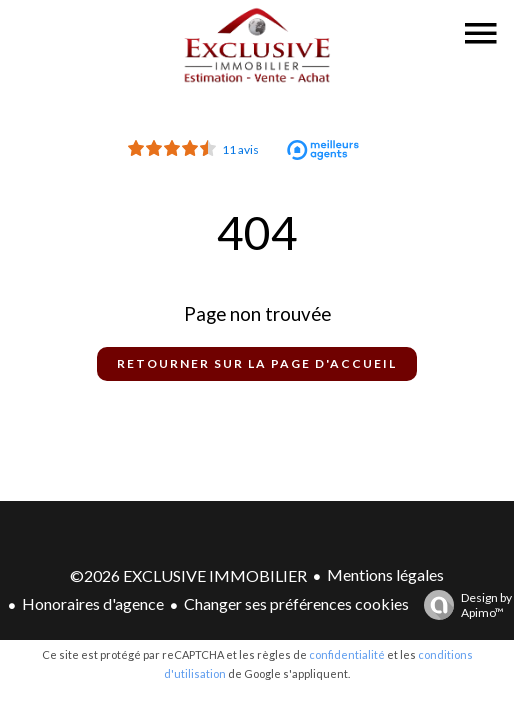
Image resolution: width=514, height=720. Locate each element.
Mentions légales (385, 574)
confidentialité (347, 654)
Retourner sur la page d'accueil (257, 363)
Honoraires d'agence (93, 603)
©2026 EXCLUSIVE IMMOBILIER (188, 575)
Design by (463, 605)
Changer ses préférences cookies (296, 603)
